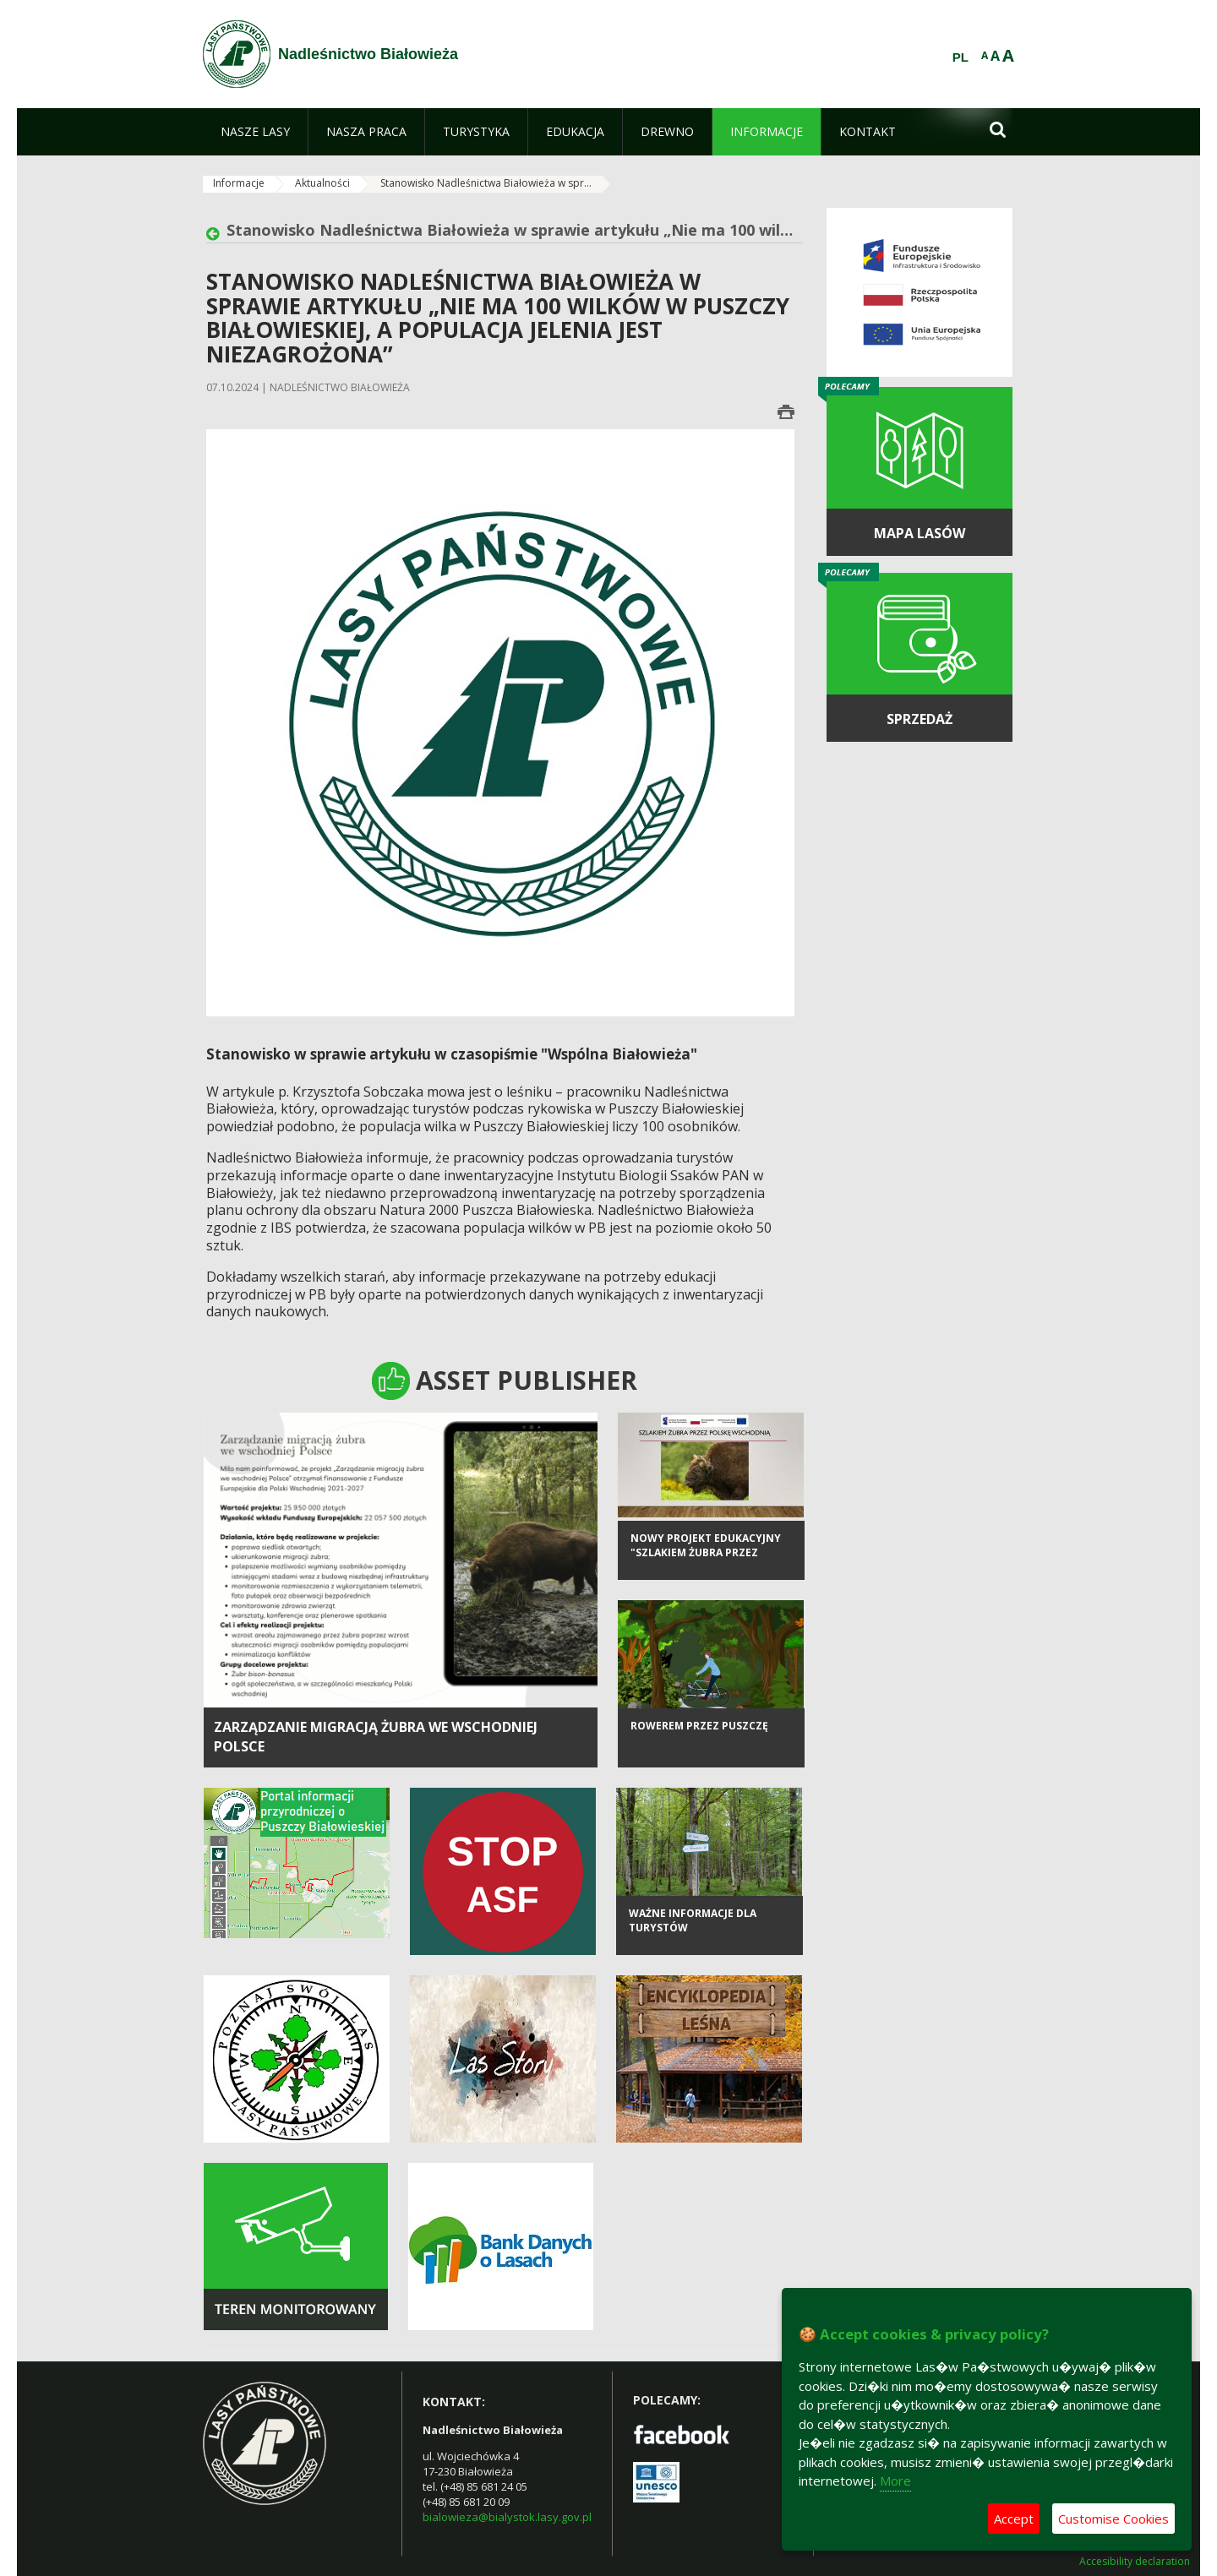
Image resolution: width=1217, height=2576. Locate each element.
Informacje (239, 183)
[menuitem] (255, 131)
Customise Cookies (1113, 2518)
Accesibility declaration (1134, 2562)
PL (960, 57)
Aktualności (322, 183)
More (895, 2480)
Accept (1014, 2518)
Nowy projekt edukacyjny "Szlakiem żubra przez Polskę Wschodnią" (705, 1566)
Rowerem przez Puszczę (699, 1739)
